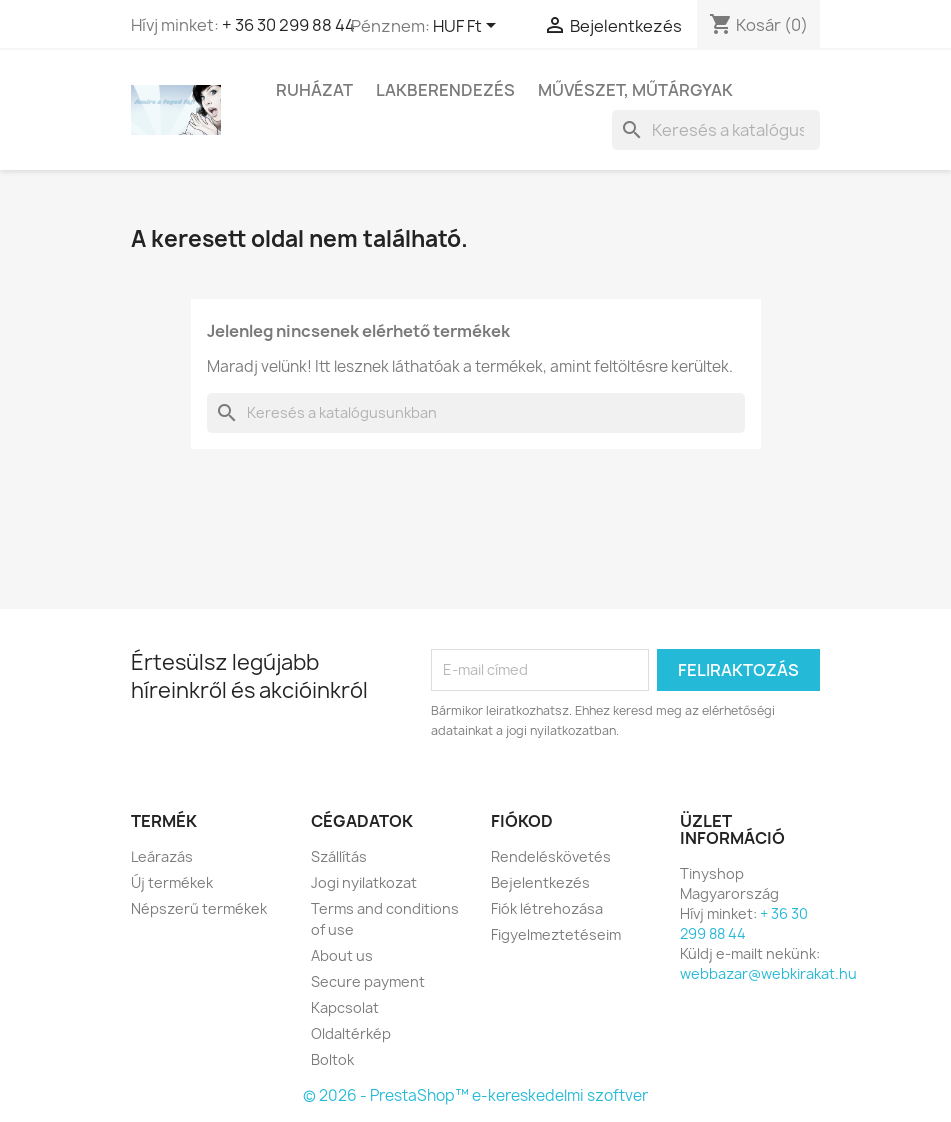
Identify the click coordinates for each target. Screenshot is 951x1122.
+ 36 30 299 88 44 (288, 25)
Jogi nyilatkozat (364, 882)
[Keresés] (716, 130)
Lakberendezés (445, 90)
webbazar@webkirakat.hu (768, 973)
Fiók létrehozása (547, 908)
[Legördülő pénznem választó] (468, 27)
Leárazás (162, 856)
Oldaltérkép (351, 1033)
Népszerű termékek (199, 908)
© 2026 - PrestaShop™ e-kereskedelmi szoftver (475, 1095)
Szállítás (339, 856)
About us (342, 955)
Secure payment (368, 981)
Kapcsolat (345, 1007)
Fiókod (522, 821)
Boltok (332, 1059)
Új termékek (172, 882)
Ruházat (314, 90)
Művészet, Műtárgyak (635, 90)
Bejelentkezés (540, 882)
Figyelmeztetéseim (556, 934)
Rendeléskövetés (551, 856)
